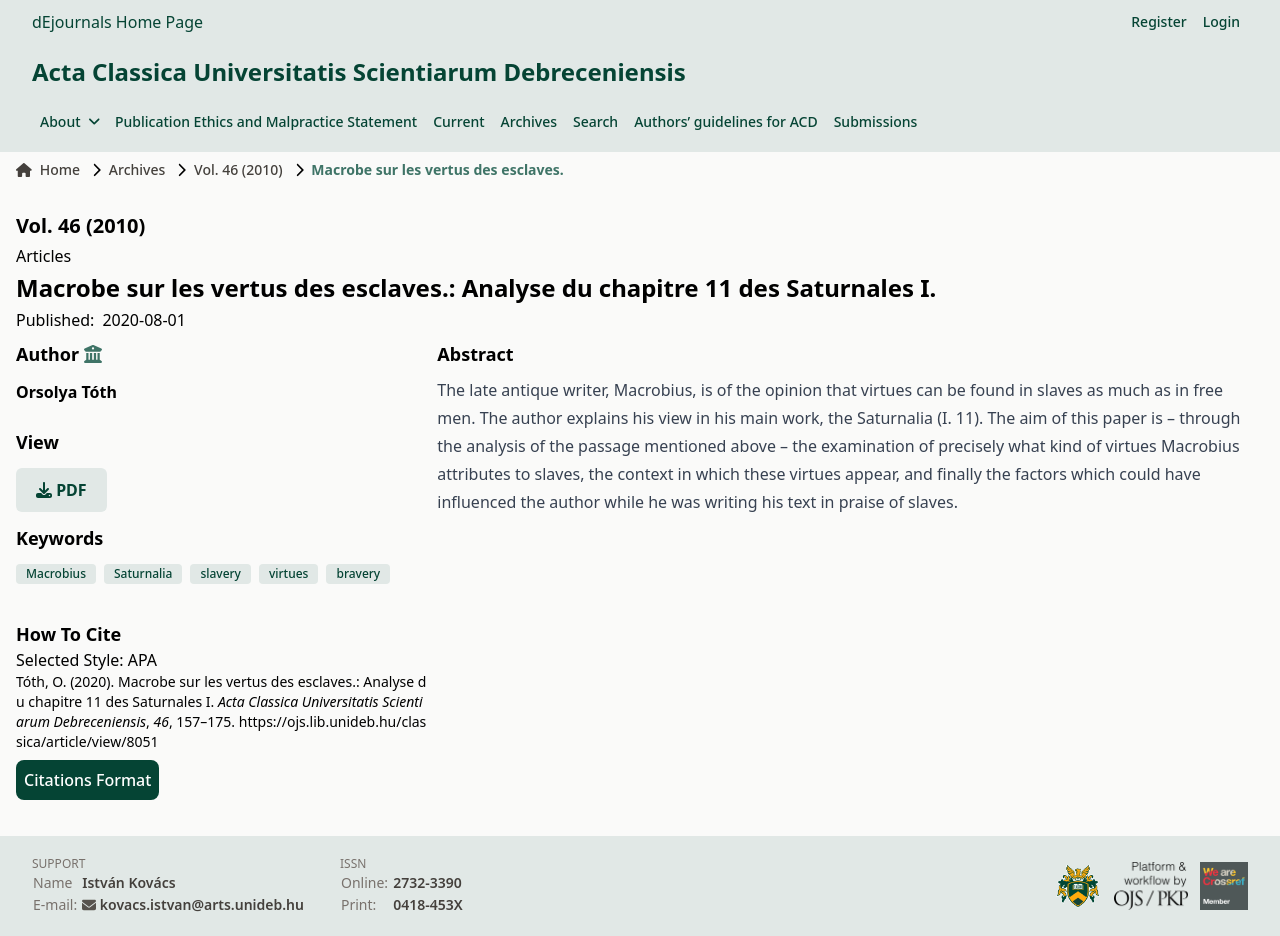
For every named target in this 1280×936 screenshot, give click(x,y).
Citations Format (87, 780)
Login (1221, 21)
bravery (358, 573)
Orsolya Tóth (66, 392)
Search (595, 121)
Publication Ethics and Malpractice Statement (266, 121)
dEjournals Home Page (117, 22)
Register (1158, 21)
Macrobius (56, 573)
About (69, 121)
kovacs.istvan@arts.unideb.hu (202, 904)
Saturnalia (143, 573)
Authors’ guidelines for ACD (726, 121)
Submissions (876, 121)
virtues (288, 573)
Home (48, 169)
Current (458, 121)
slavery (220, 573)
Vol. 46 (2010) (238, 169)
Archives (529, 121)
